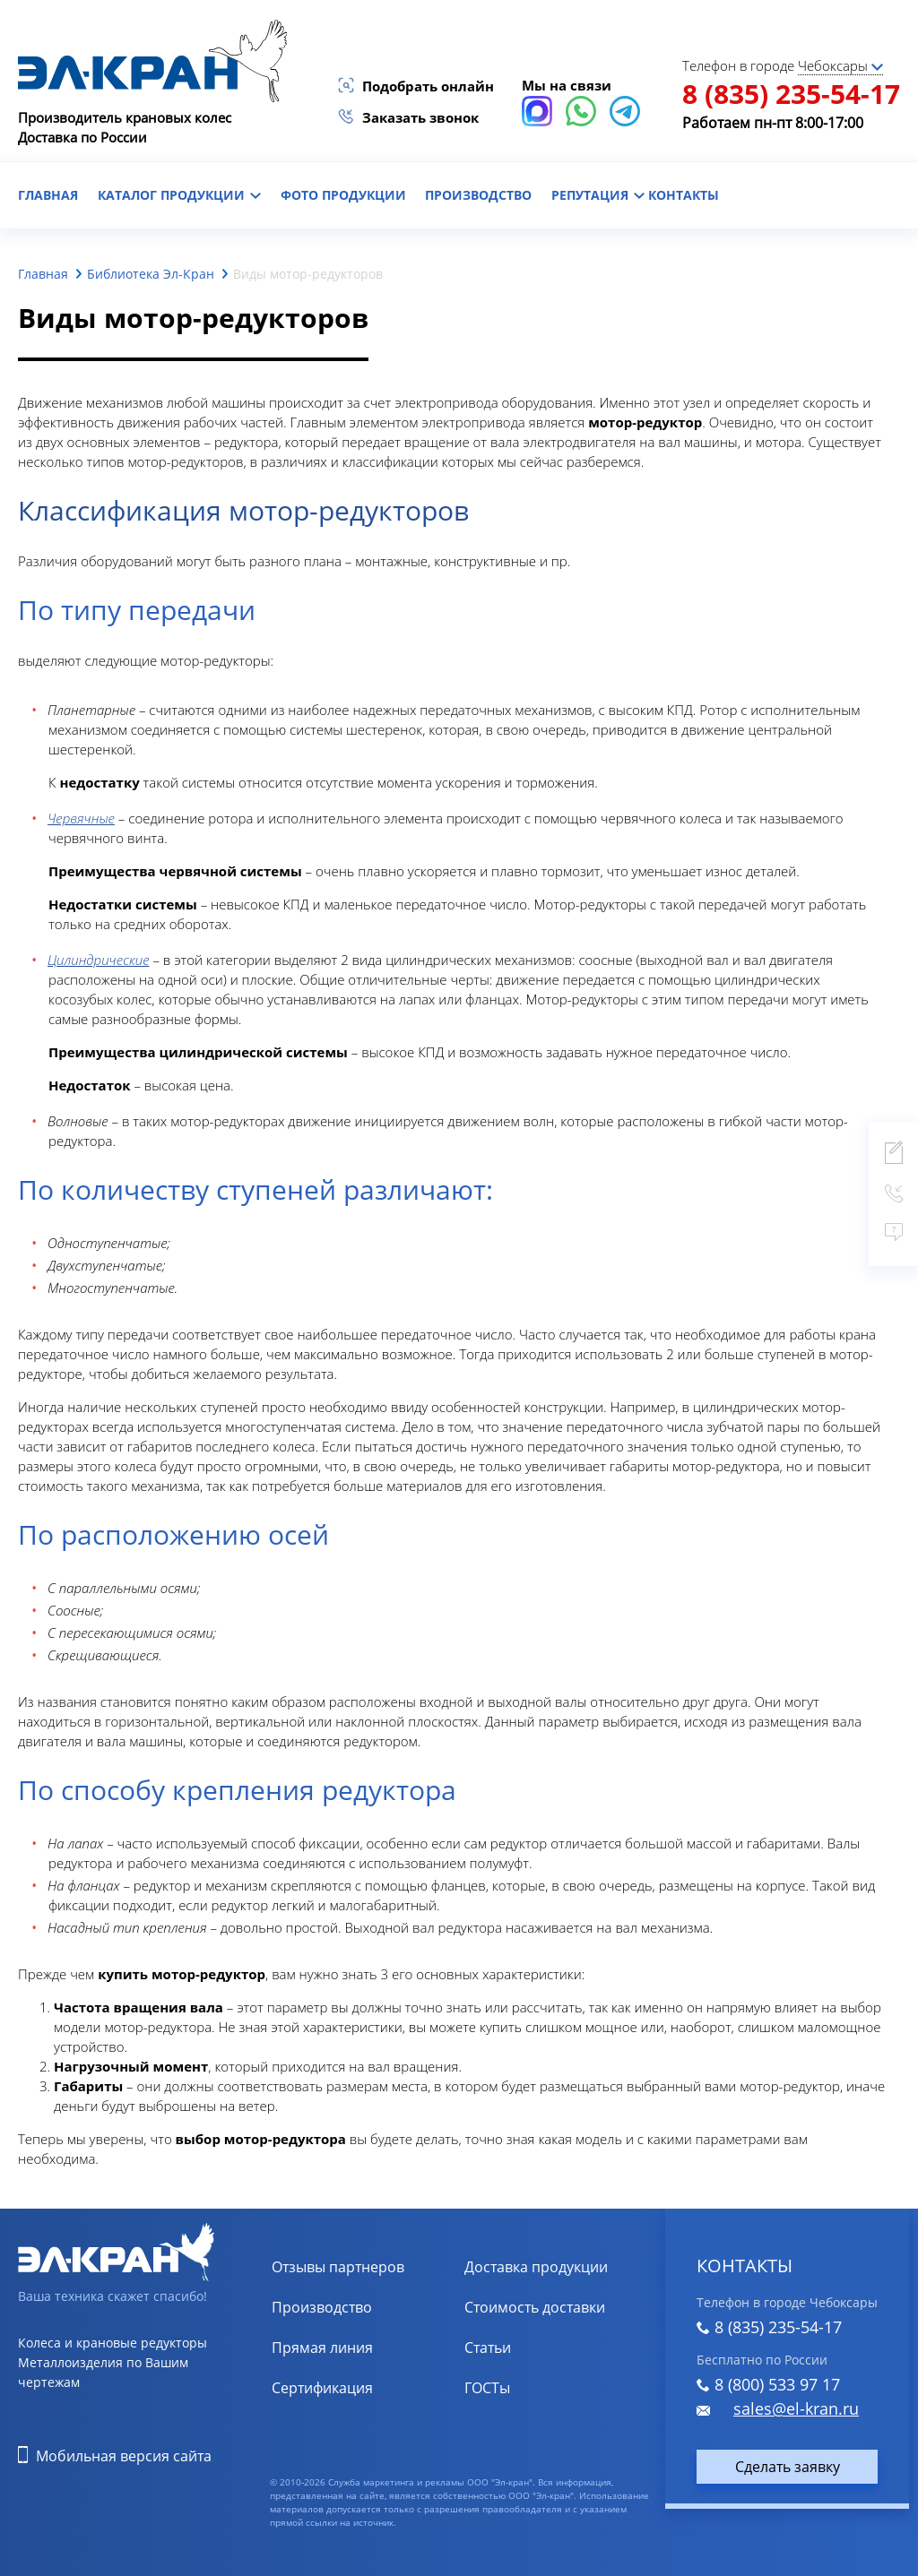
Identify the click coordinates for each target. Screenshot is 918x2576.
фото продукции (343, 194)
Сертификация (322, 2388)
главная (48, 194)
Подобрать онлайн (428, 86)
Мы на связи (566, 85)
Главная (43, 273)
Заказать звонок (420, 117)
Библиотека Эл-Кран (150, 273)
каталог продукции (179, 194)
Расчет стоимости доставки (559, 2307)
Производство (478, 194)
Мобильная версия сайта (124, 2456)
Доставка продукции (536, 2267)
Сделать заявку (787, 2467)
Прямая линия (322, 2347)
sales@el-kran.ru (796, 2408)
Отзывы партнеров (338, 2267)
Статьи (487, 2347)
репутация (598, 194)
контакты (683, 194)
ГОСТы (487, 2388)
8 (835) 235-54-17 (791, 93)
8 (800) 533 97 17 (777, 2384)
